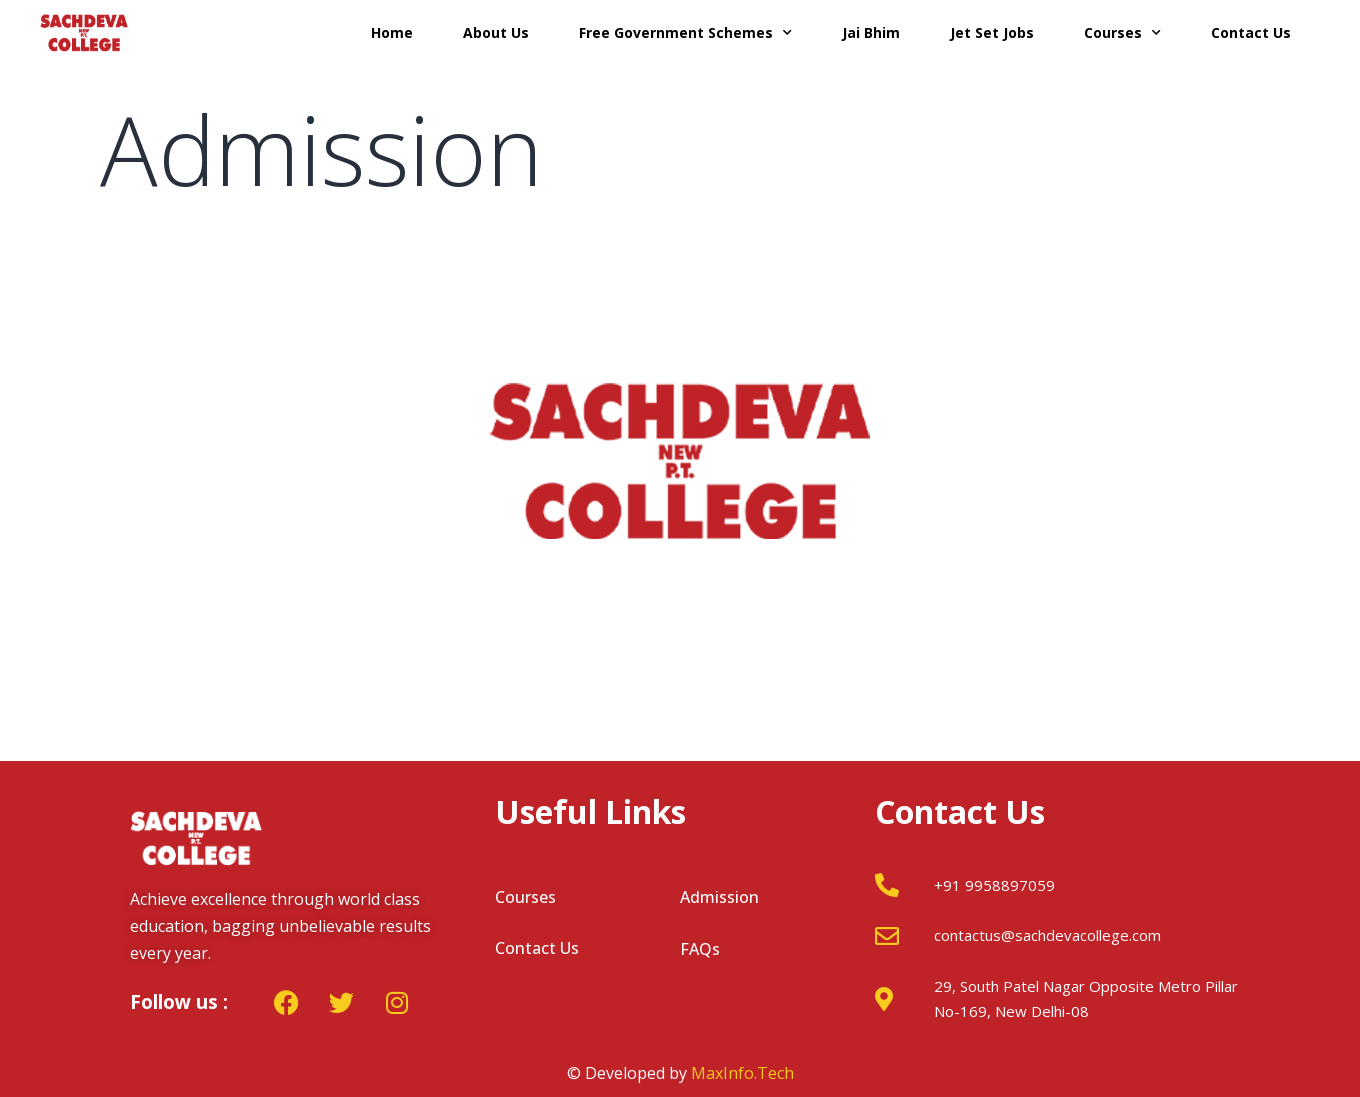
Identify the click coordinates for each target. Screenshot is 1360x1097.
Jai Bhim (871, 32)
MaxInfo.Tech (742, 1073)
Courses (1122, 33)
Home (392, 32)
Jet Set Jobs (992, 32)
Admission (719, 897)
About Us (496, 32)
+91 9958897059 (994, 885)
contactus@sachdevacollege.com (1047, 935)
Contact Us (1251, 32)
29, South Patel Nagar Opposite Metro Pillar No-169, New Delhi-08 (1086, 999)
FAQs (700, 949)
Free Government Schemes (685, 33)
